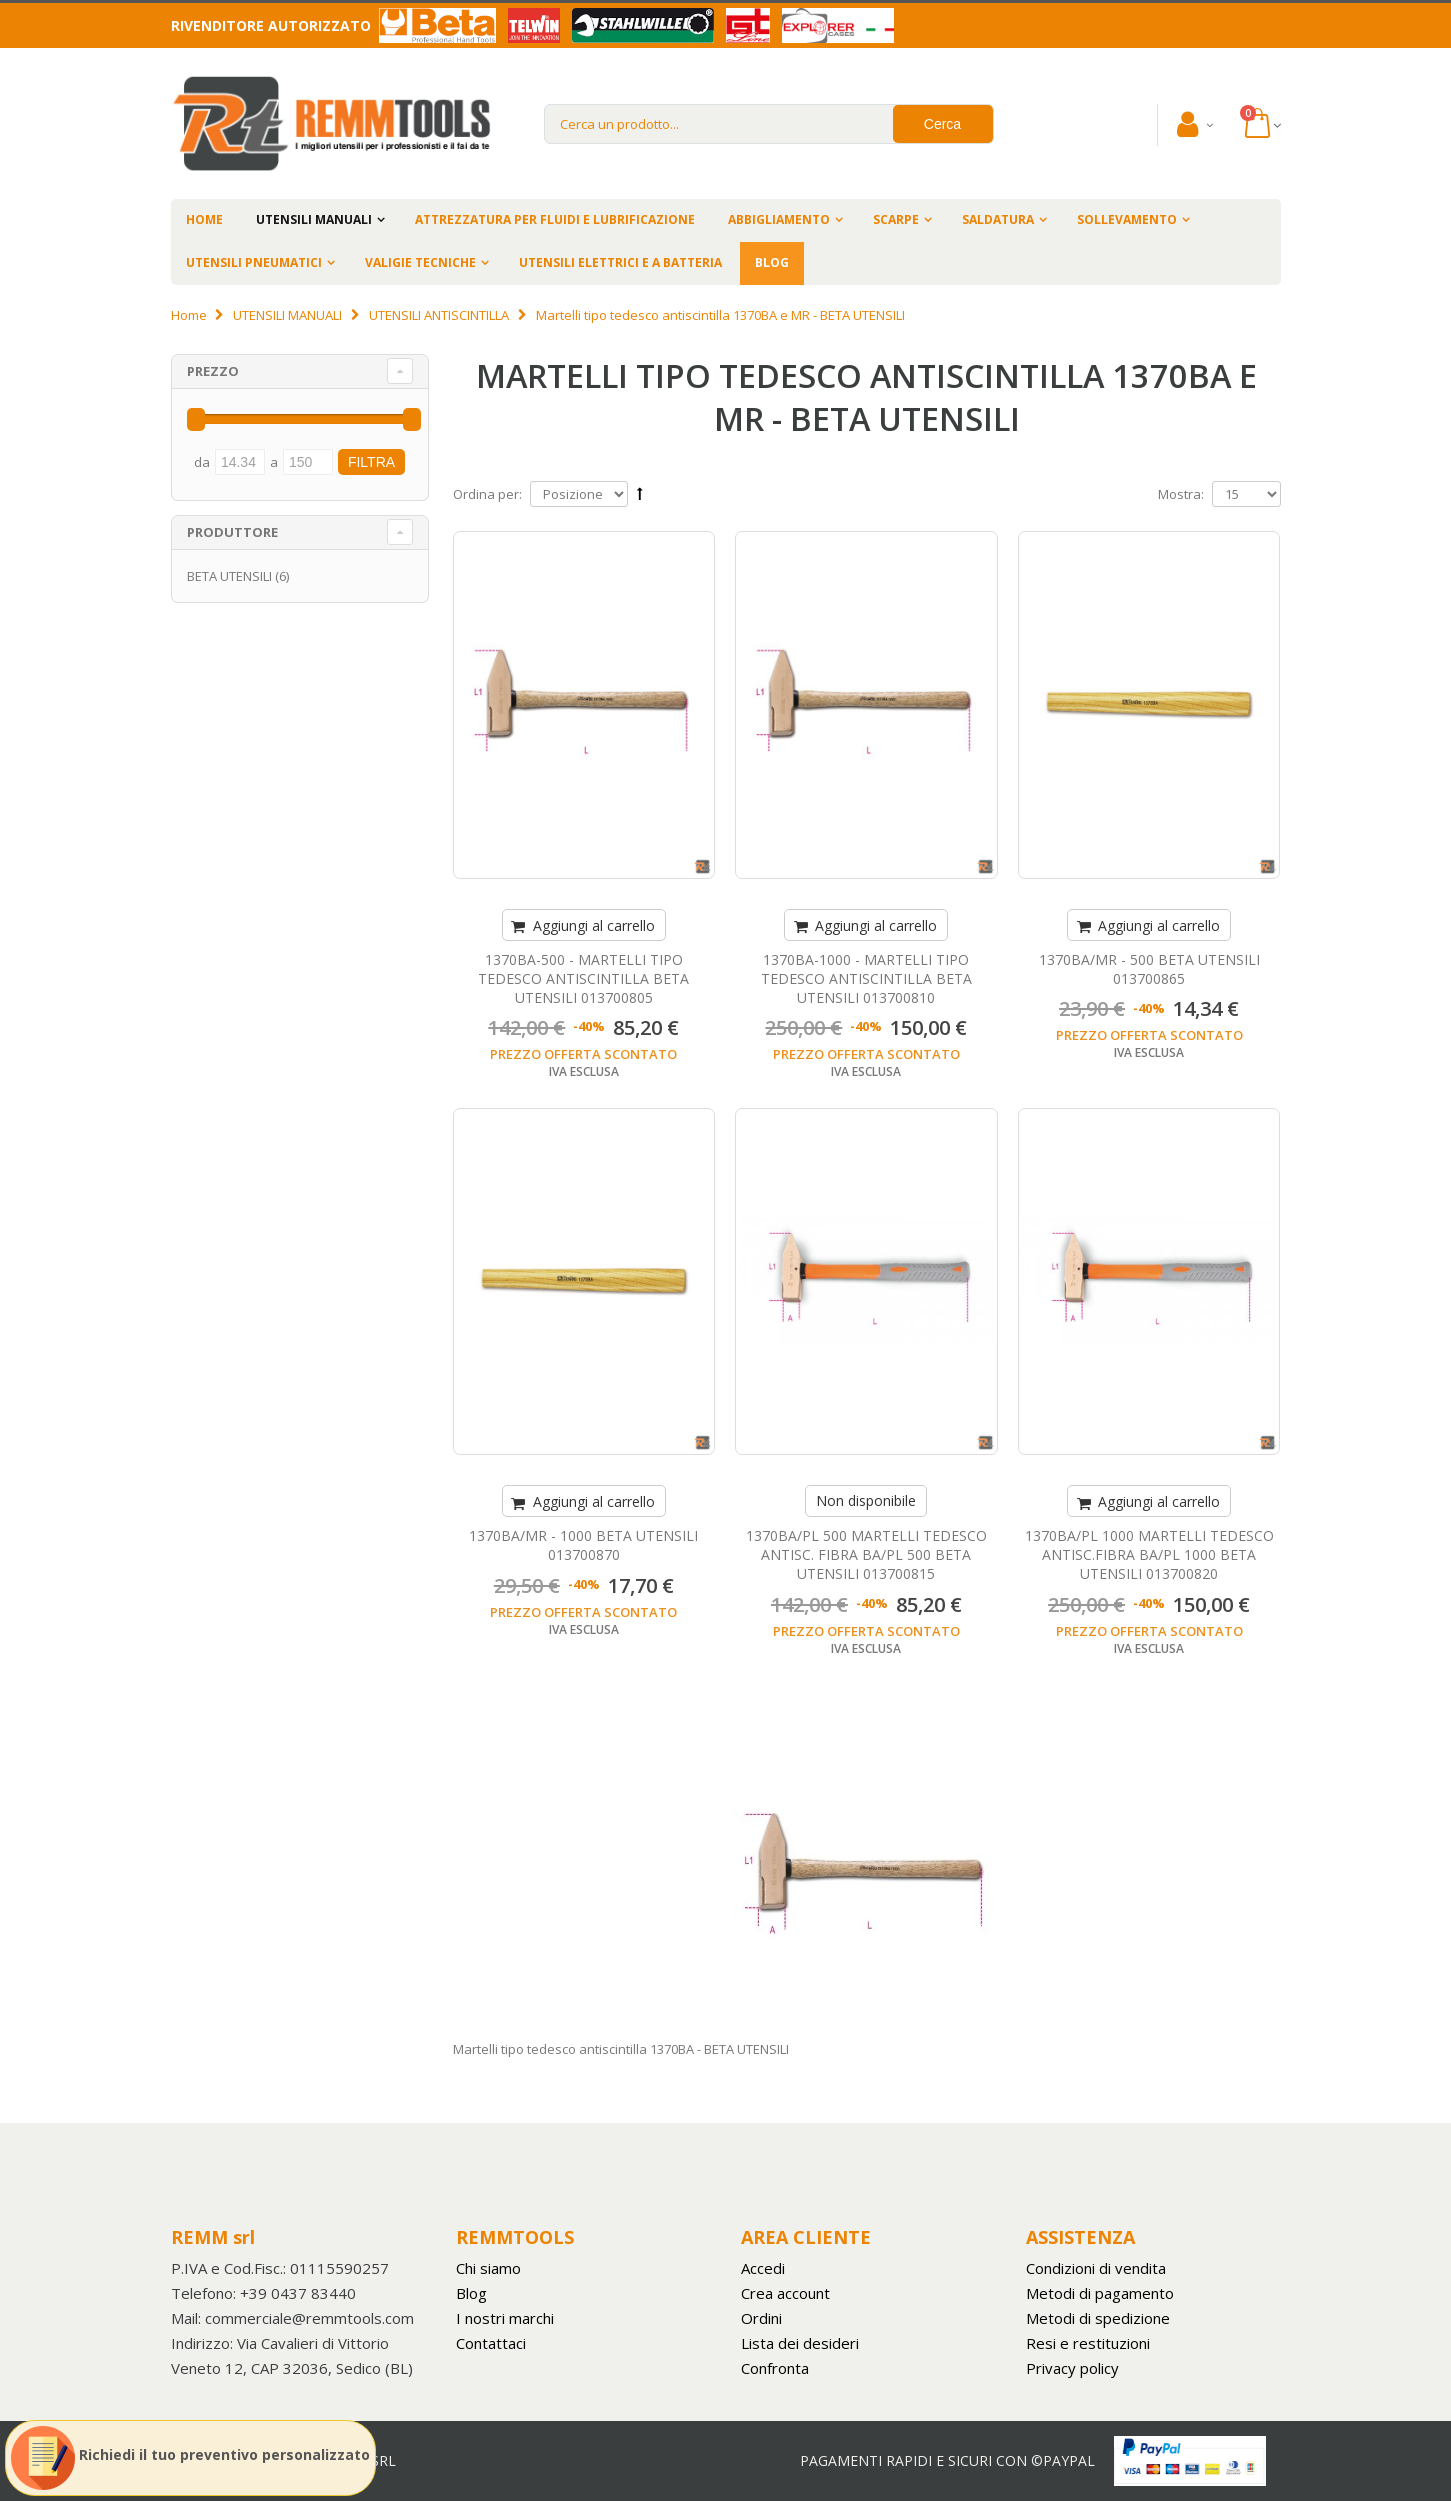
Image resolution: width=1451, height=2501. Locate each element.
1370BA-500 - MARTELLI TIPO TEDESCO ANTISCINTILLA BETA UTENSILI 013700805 (583, 978)
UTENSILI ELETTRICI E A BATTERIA (620, 262)
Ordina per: (487, 494)
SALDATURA (998, 219)
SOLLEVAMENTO (1127, 219)
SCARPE (896, 219)
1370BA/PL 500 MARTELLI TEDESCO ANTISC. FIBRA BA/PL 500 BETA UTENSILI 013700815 (866, 1554)
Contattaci (491, 2343)
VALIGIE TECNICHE (420, 262)
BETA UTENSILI (229, 576)
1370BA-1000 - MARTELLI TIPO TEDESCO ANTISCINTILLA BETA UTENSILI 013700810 (866, 978)
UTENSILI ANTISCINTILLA (439, 315)
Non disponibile (866, 1500)
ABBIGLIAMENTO (779, 219)
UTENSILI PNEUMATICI (254, 262)
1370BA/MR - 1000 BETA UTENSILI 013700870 (583, 1545)
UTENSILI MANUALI (314, 219)
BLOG (772, 262)
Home (189, 315)
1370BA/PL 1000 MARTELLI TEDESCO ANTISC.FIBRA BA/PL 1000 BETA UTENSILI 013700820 (1149, 1554)
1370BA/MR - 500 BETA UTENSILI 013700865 (1149, 969)
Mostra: (1181, 494)
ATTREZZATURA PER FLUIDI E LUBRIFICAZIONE (555, 219)
